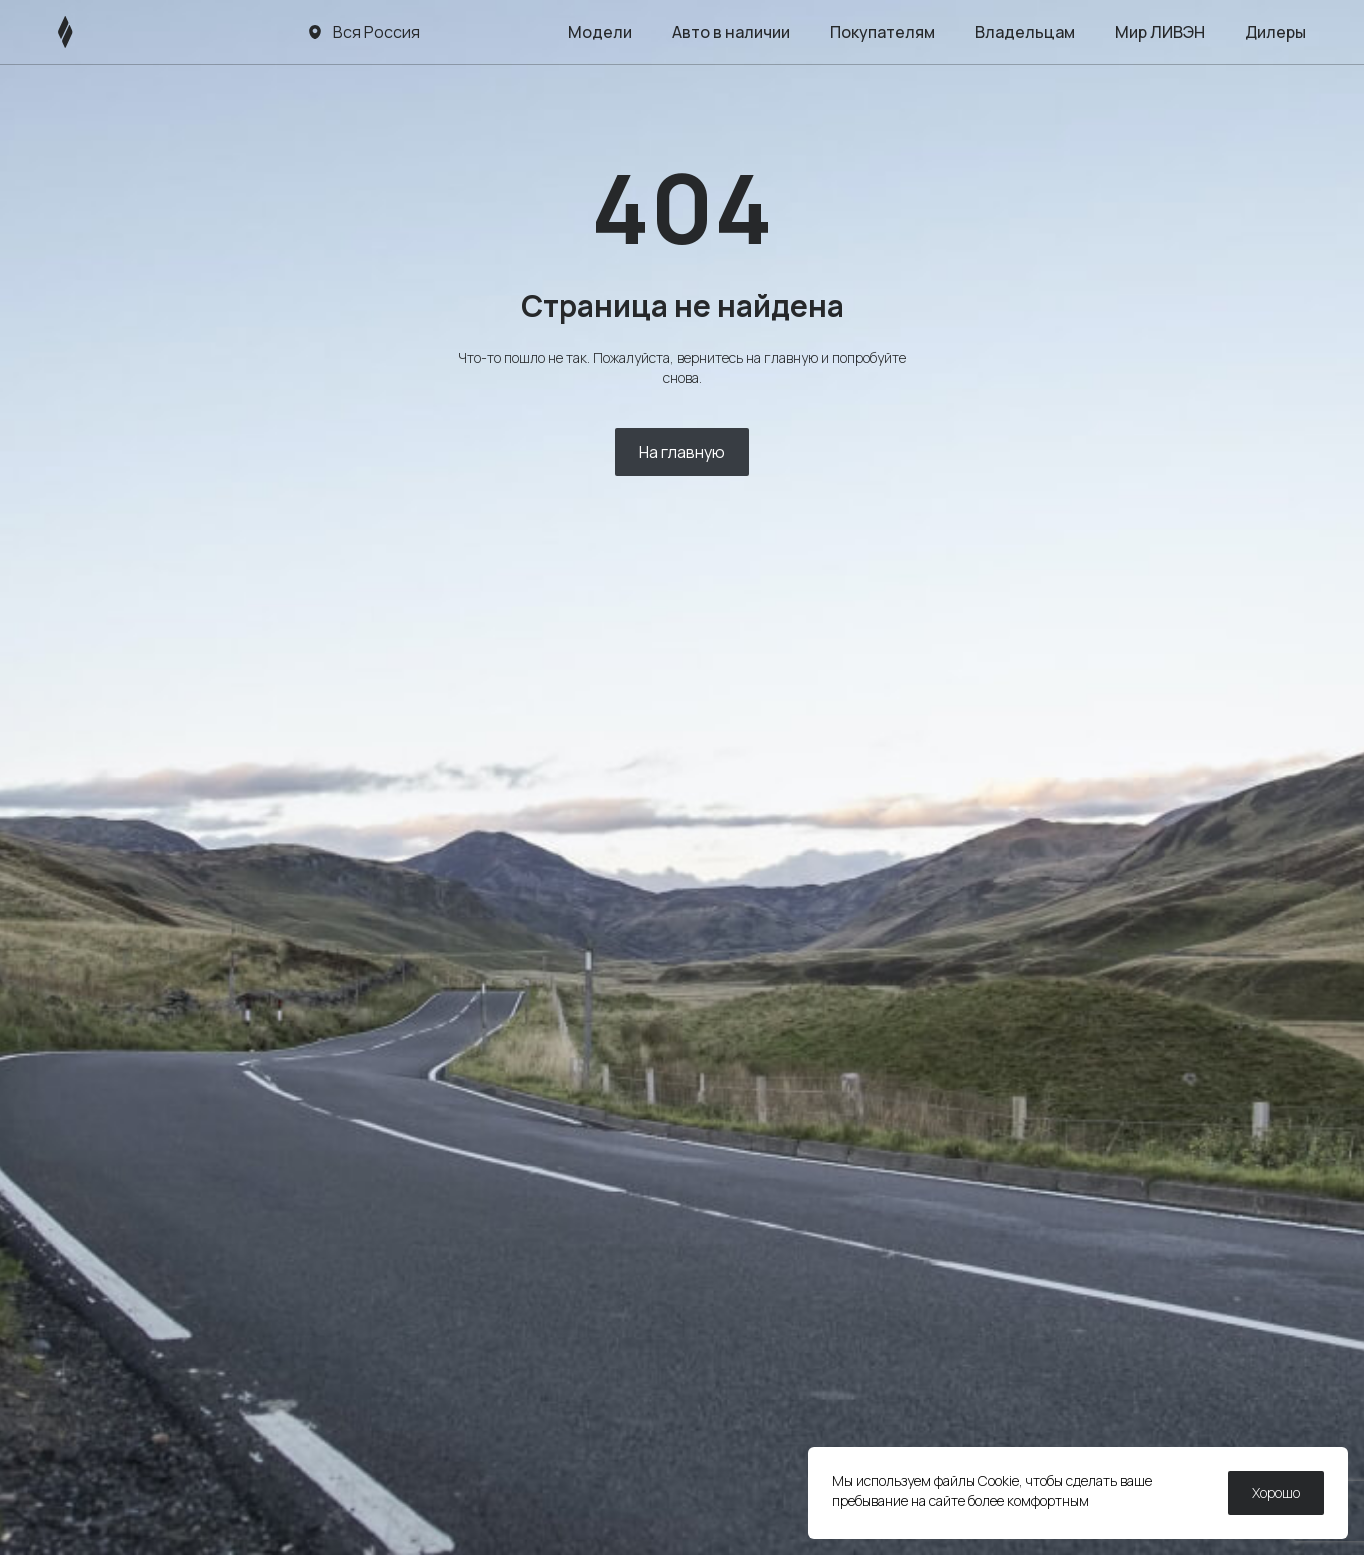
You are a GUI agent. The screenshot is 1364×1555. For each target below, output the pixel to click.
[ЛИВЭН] (103, 32)
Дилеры (1275, 32)
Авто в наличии (731, 32)
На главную (682, 452)
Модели (600, 32)
